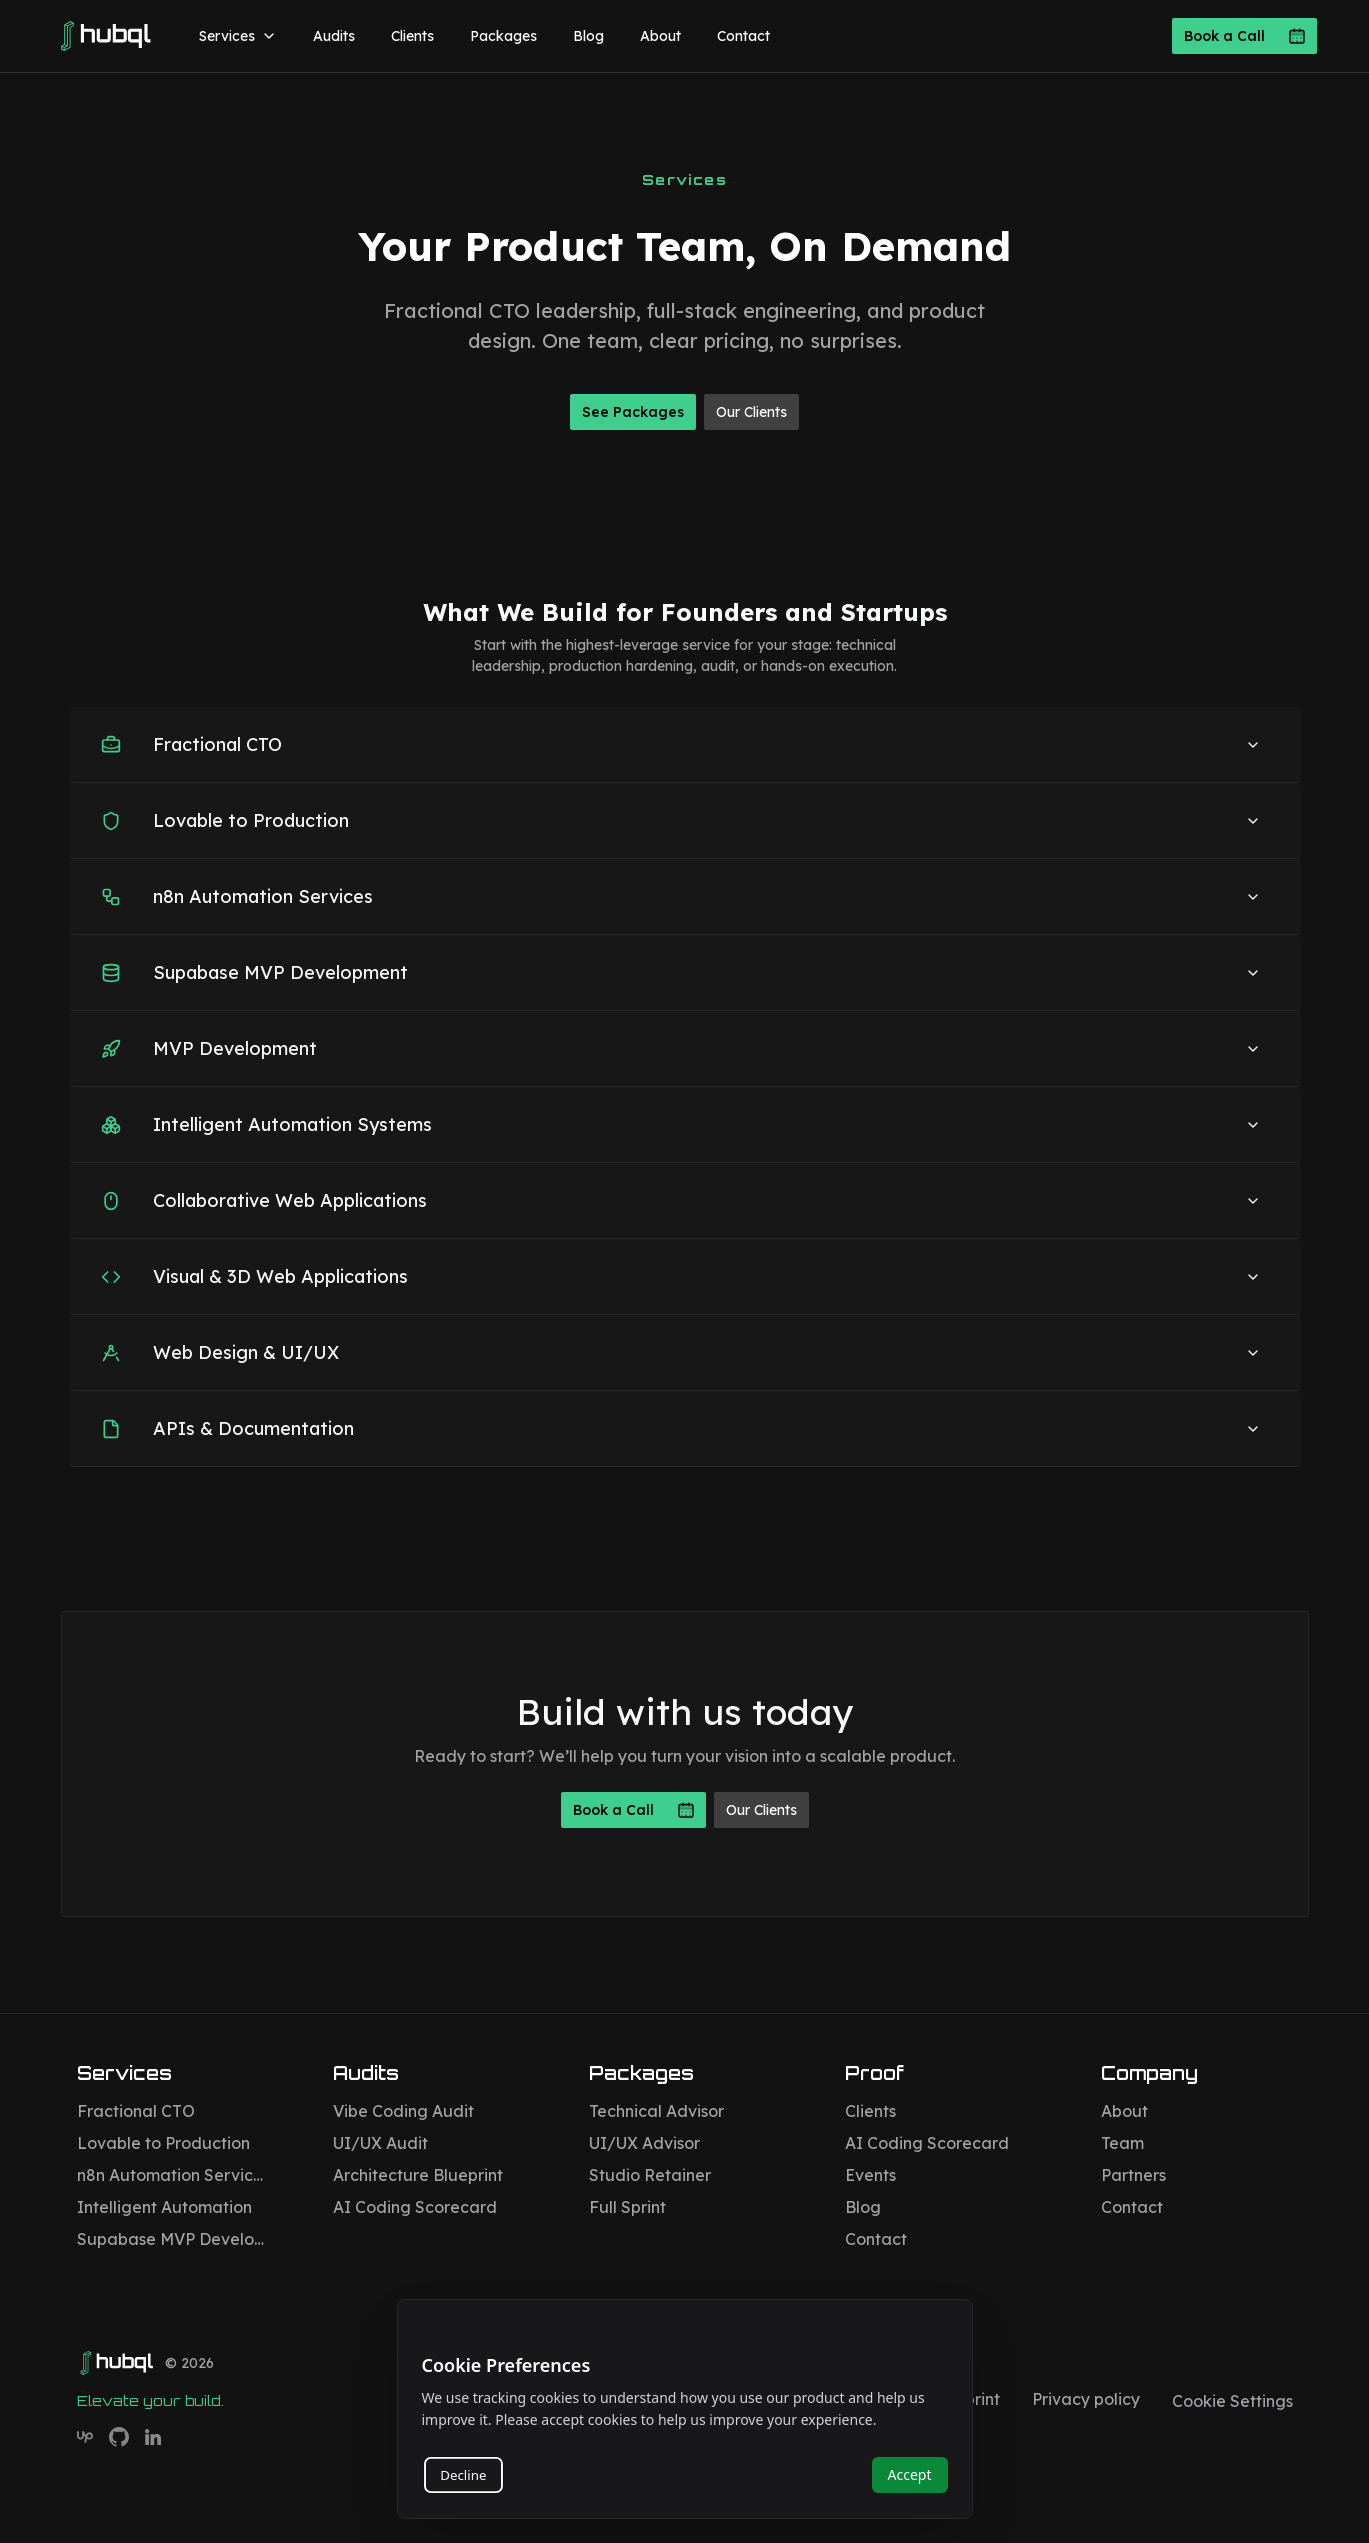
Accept (910, 2474)
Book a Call (1244, 36)
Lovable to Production (163, 2143)
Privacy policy (1086, 2399)
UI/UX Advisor (644, 2143)
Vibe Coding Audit (403, 2111)
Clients (412, 36)
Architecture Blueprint (418, 2175)
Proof (874, 2073)
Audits (334, 36)
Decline (463, 2475)
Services (238, 36)
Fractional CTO (136, 2111)
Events (870, 2175)
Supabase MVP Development (173, 2239)
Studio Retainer (650, 2175)
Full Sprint (627, 2207)
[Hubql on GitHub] (119, 2437)
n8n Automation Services (173, 2175)
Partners (1133, 2175)
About (660, 36)
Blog (588, 36)
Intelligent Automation (164, 2207)
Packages (503, 36)
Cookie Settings (1232, 2401)
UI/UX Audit (380, 2143)
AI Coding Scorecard (415, 2207)
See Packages (633, 412)
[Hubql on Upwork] (85, 2437)
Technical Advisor (656, 2111)
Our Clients (751, 412)
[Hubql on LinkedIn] (153, 2437)
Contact (743, 36)
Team (1122, 2143)
